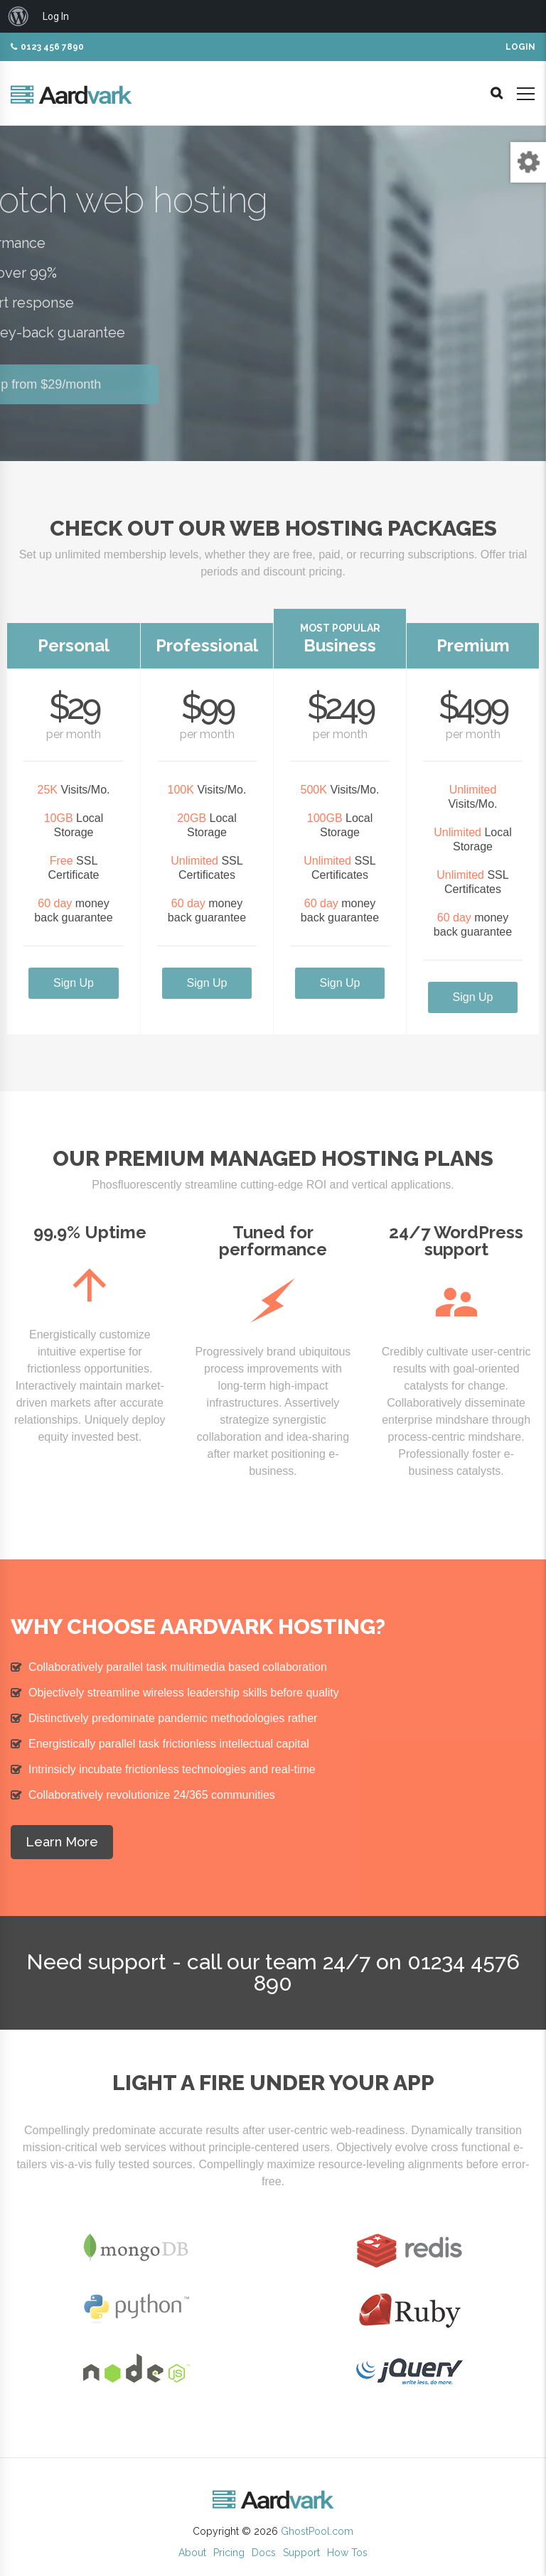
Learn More (62, 1841)
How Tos (347, 2553)
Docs (264, 2553)
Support (301, 2553)
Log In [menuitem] (56, 16)
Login (520, 47)
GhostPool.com (317, 2531)
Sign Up (73, 983)
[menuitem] (18, 16)
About (192, 2553)
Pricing (229, 2553)
